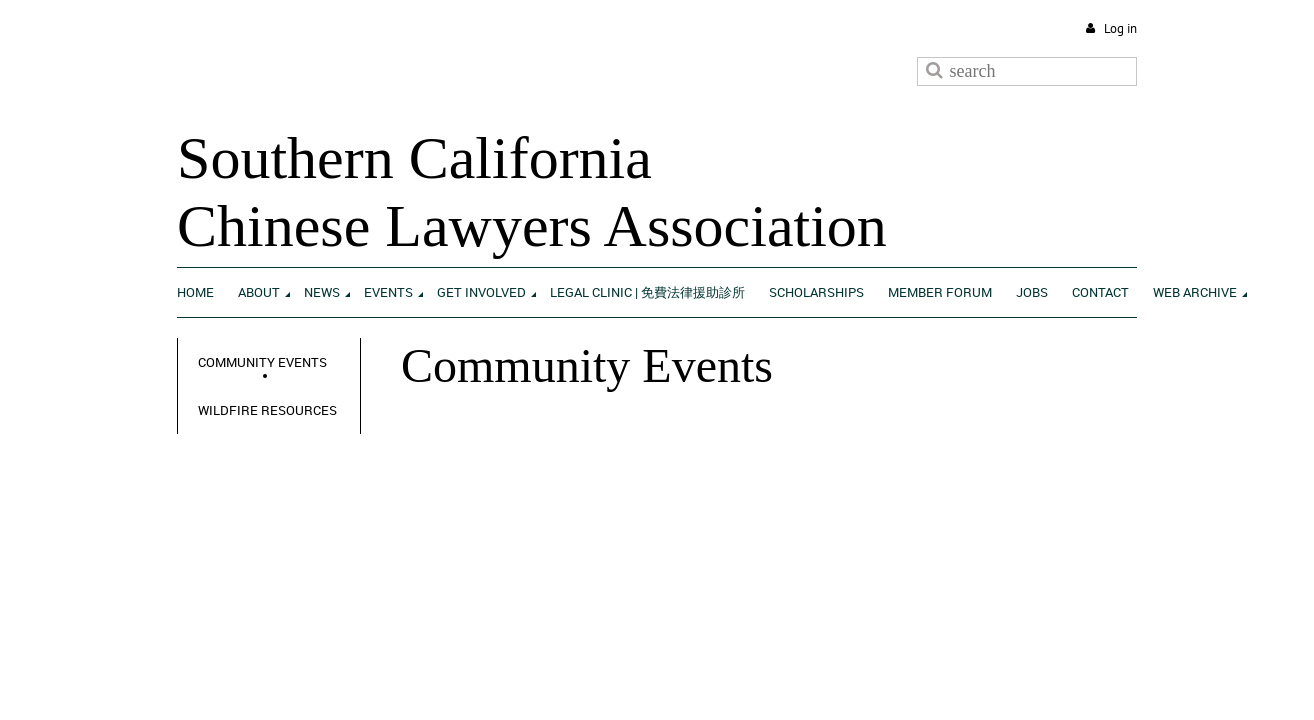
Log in (1120, 28)
